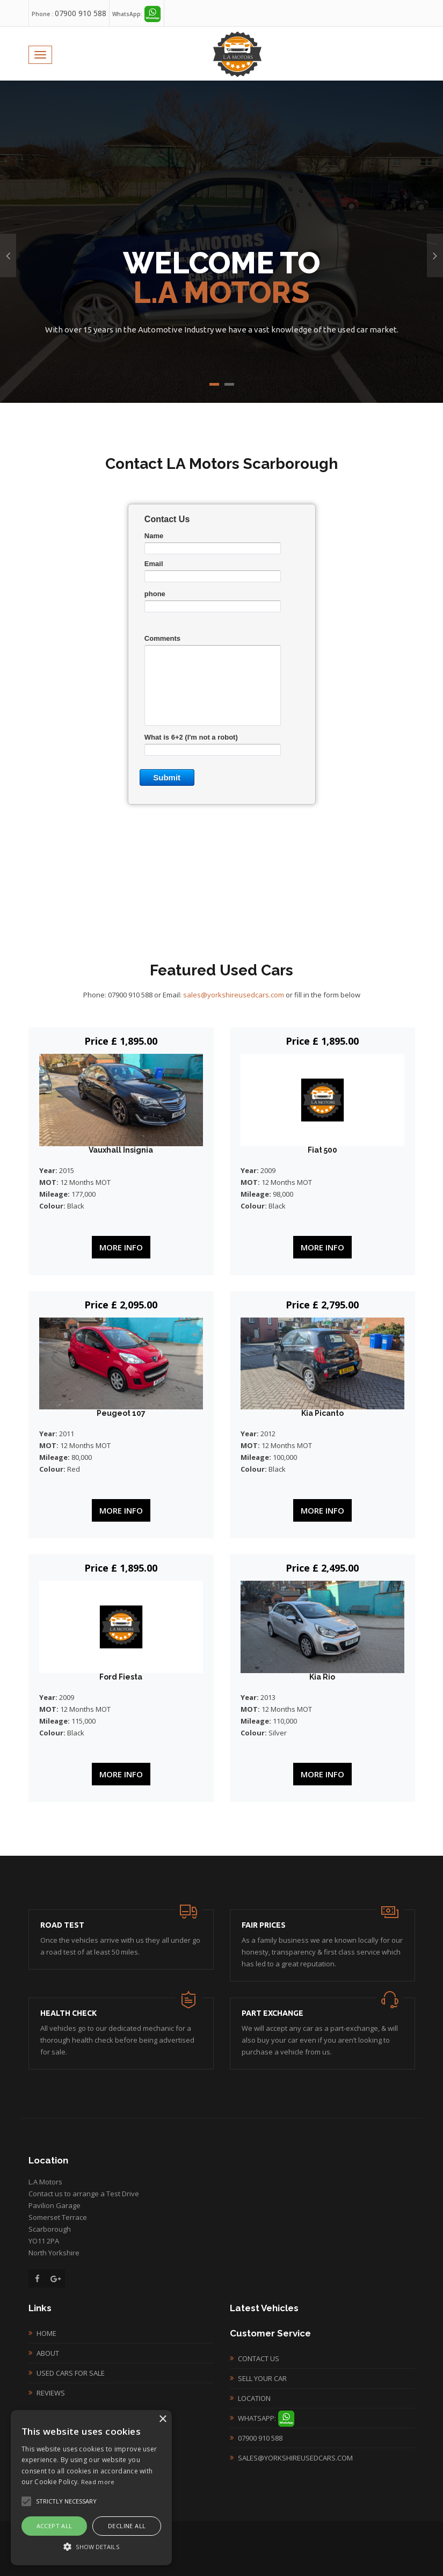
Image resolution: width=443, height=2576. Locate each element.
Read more (98, 2482)
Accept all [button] (54, 2526)
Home (46, 2333)
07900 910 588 (80, 13)
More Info (121, 1247)
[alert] (91, 2487)
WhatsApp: (266, 2418)
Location (254, 2398)
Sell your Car (262, 2378)
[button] (91, 2546)
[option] (221, 242)
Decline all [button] (127, 2526)
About (48, 2353)
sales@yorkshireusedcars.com (233, 995)
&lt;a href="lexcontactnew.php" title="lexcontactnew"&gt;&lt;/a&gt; (221, 667)
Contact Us (258, 2358)
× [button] (162, 2419)
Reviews (51, 2393)
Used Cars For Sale (71, 2373)
